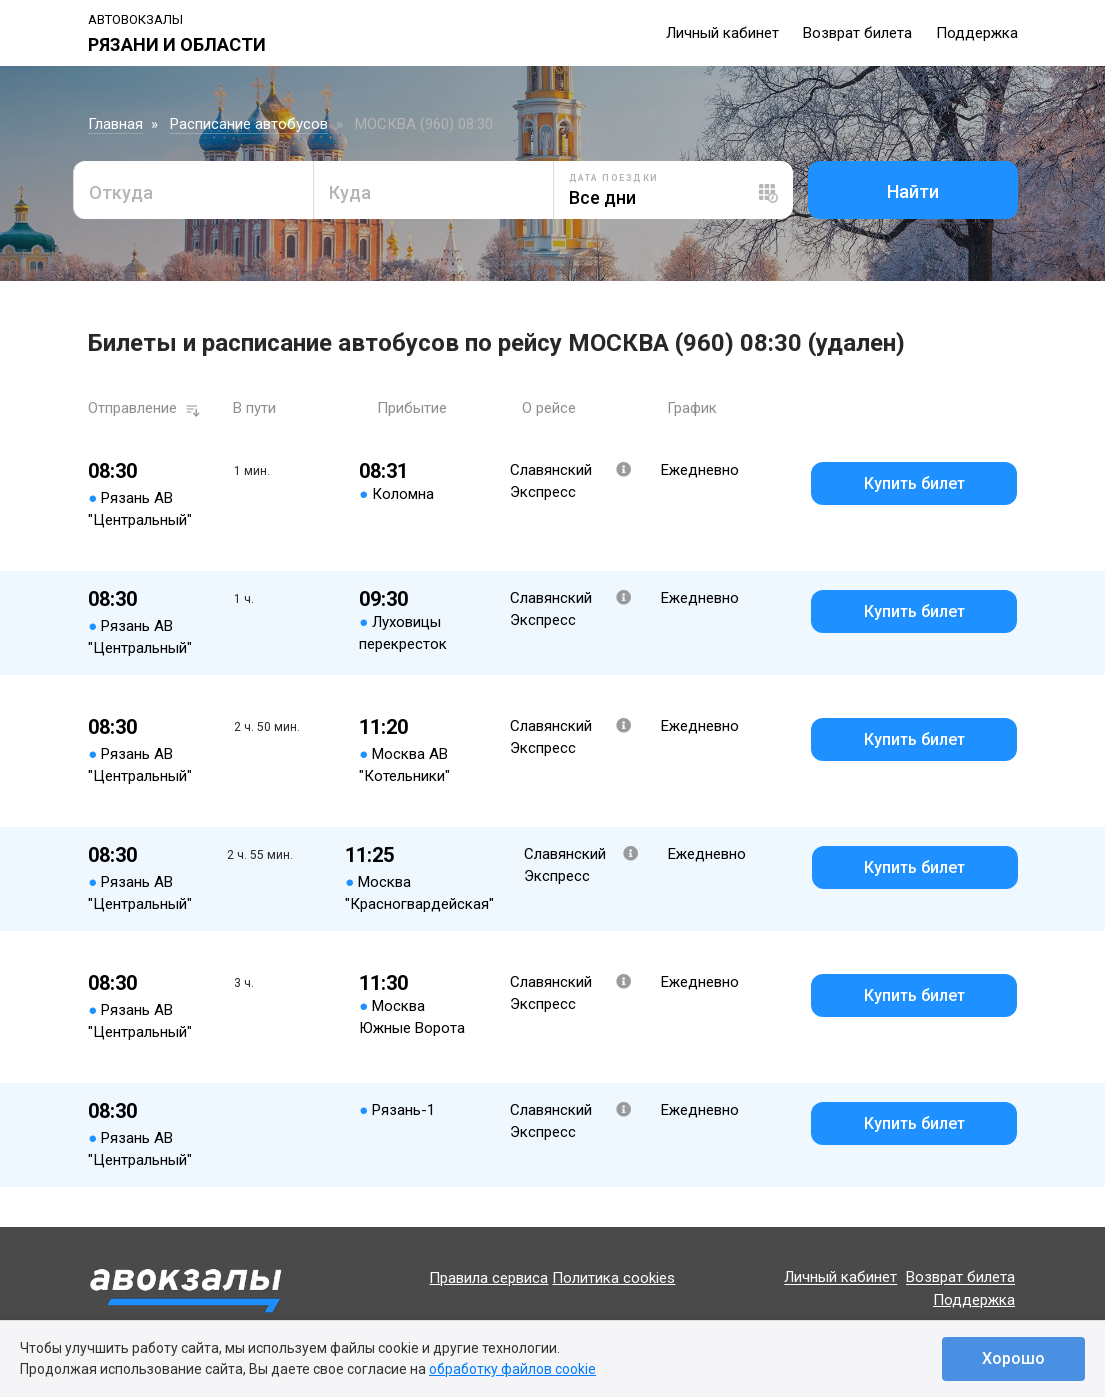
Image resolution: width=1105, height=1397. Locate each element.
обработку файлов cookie (512, 1369)
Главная (115, 124)
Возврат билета (857, 33)
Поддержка (977, 33)
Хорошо (1013, 1358)
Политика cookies (613, 1278)
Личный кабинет (722, 33)
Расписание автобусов (249, 124)
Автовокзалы (135, 19)
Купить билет (914, 483)
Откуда (121, 192)
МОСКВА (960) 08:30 (424, 124)
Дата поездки (614, 178)
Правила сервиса (488, 1278)
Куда (350, 192)
